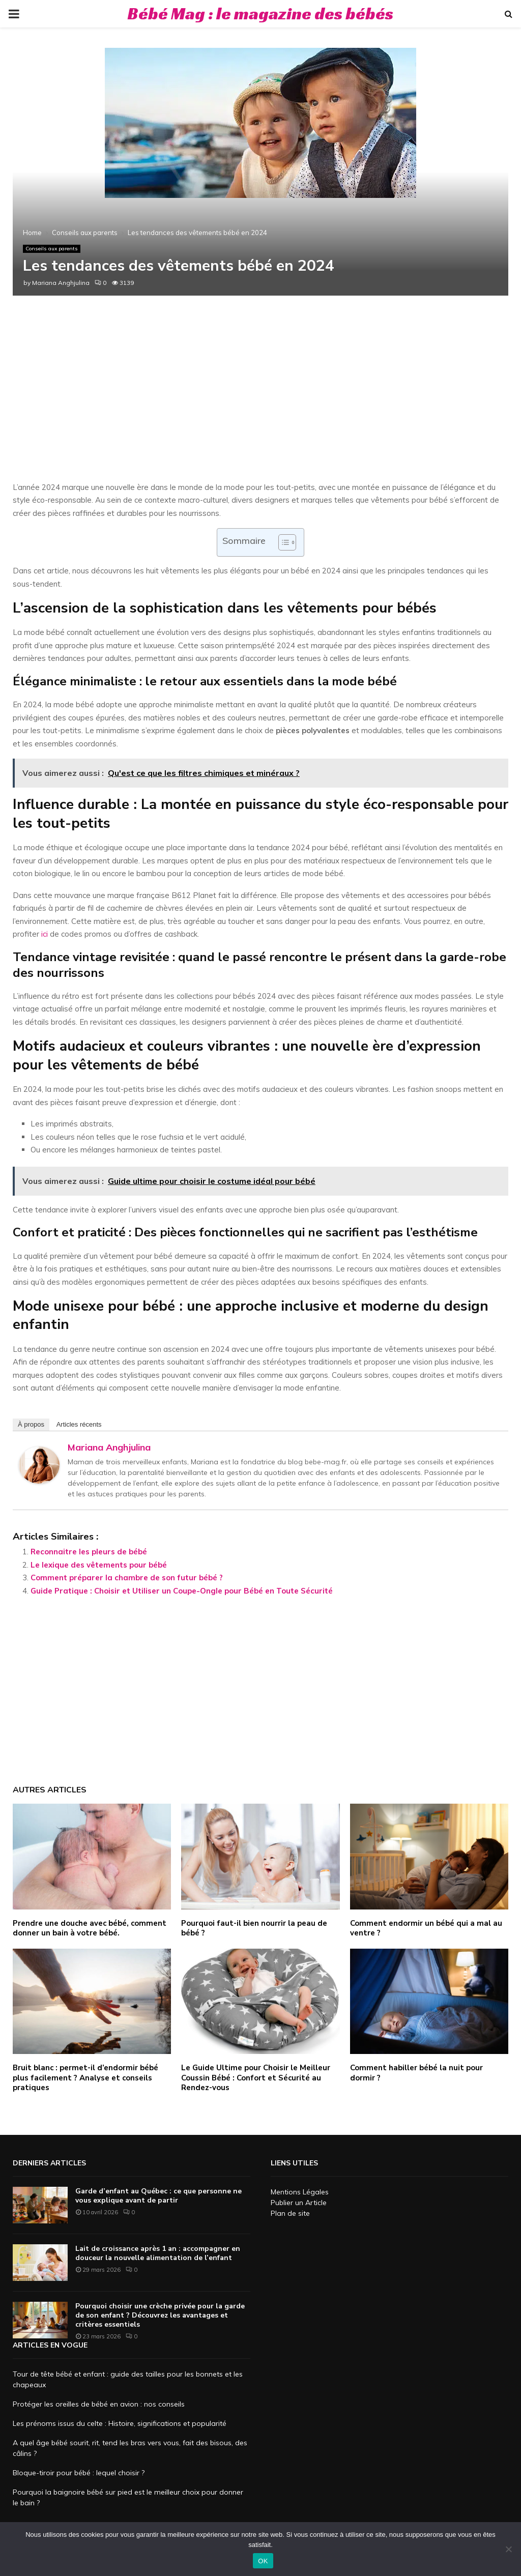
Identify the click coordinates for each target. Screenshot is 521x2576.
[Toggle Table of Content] (282, 542)
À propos (31, 1424)
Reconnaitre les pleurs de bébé (89, 1551)
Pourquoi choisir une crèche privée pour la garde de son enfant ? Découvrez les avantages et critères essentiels (160, 2315)
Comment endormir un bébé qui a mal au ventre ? (426, 1928)
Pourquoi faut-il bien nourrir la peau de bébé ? (254, 1928)
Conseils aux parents (51, 248)
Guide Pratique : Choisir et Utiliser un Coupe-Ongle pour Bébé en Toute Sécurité (182, 1591)
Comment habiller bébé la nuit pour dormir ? (416, 2073)
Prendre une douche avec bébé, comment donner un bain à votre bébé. (89, 1928)
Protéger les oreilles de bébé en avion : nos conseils (99, 2404)
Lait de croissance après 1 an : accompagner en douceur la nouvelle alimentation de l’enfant (157, 2253)
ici (44, 934)
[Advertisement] (260, 399)
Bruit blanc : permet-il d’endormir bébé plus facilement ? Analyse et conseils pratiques (85, 2078)
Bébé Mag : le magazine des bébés (260, 13)
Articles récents (79, 1424)
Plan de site (290, 2213)
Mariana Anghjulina (61, 282)
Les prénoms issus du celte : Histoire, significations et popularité (119, 2423)
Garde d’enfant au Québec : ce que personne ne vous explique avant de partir (158, 2195)
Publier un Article (299, 2202)
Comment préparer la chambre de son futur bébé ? (127, 1577)
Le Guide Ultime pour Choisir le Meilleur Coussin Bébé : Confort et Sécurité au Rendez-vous (255, 2078)
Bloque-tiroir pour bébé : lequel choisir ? (78, 2472)
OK (263, 2561)
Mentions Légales (300, 2191)
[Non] (508, 2549)
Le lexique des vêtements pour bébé (99, 1565)
